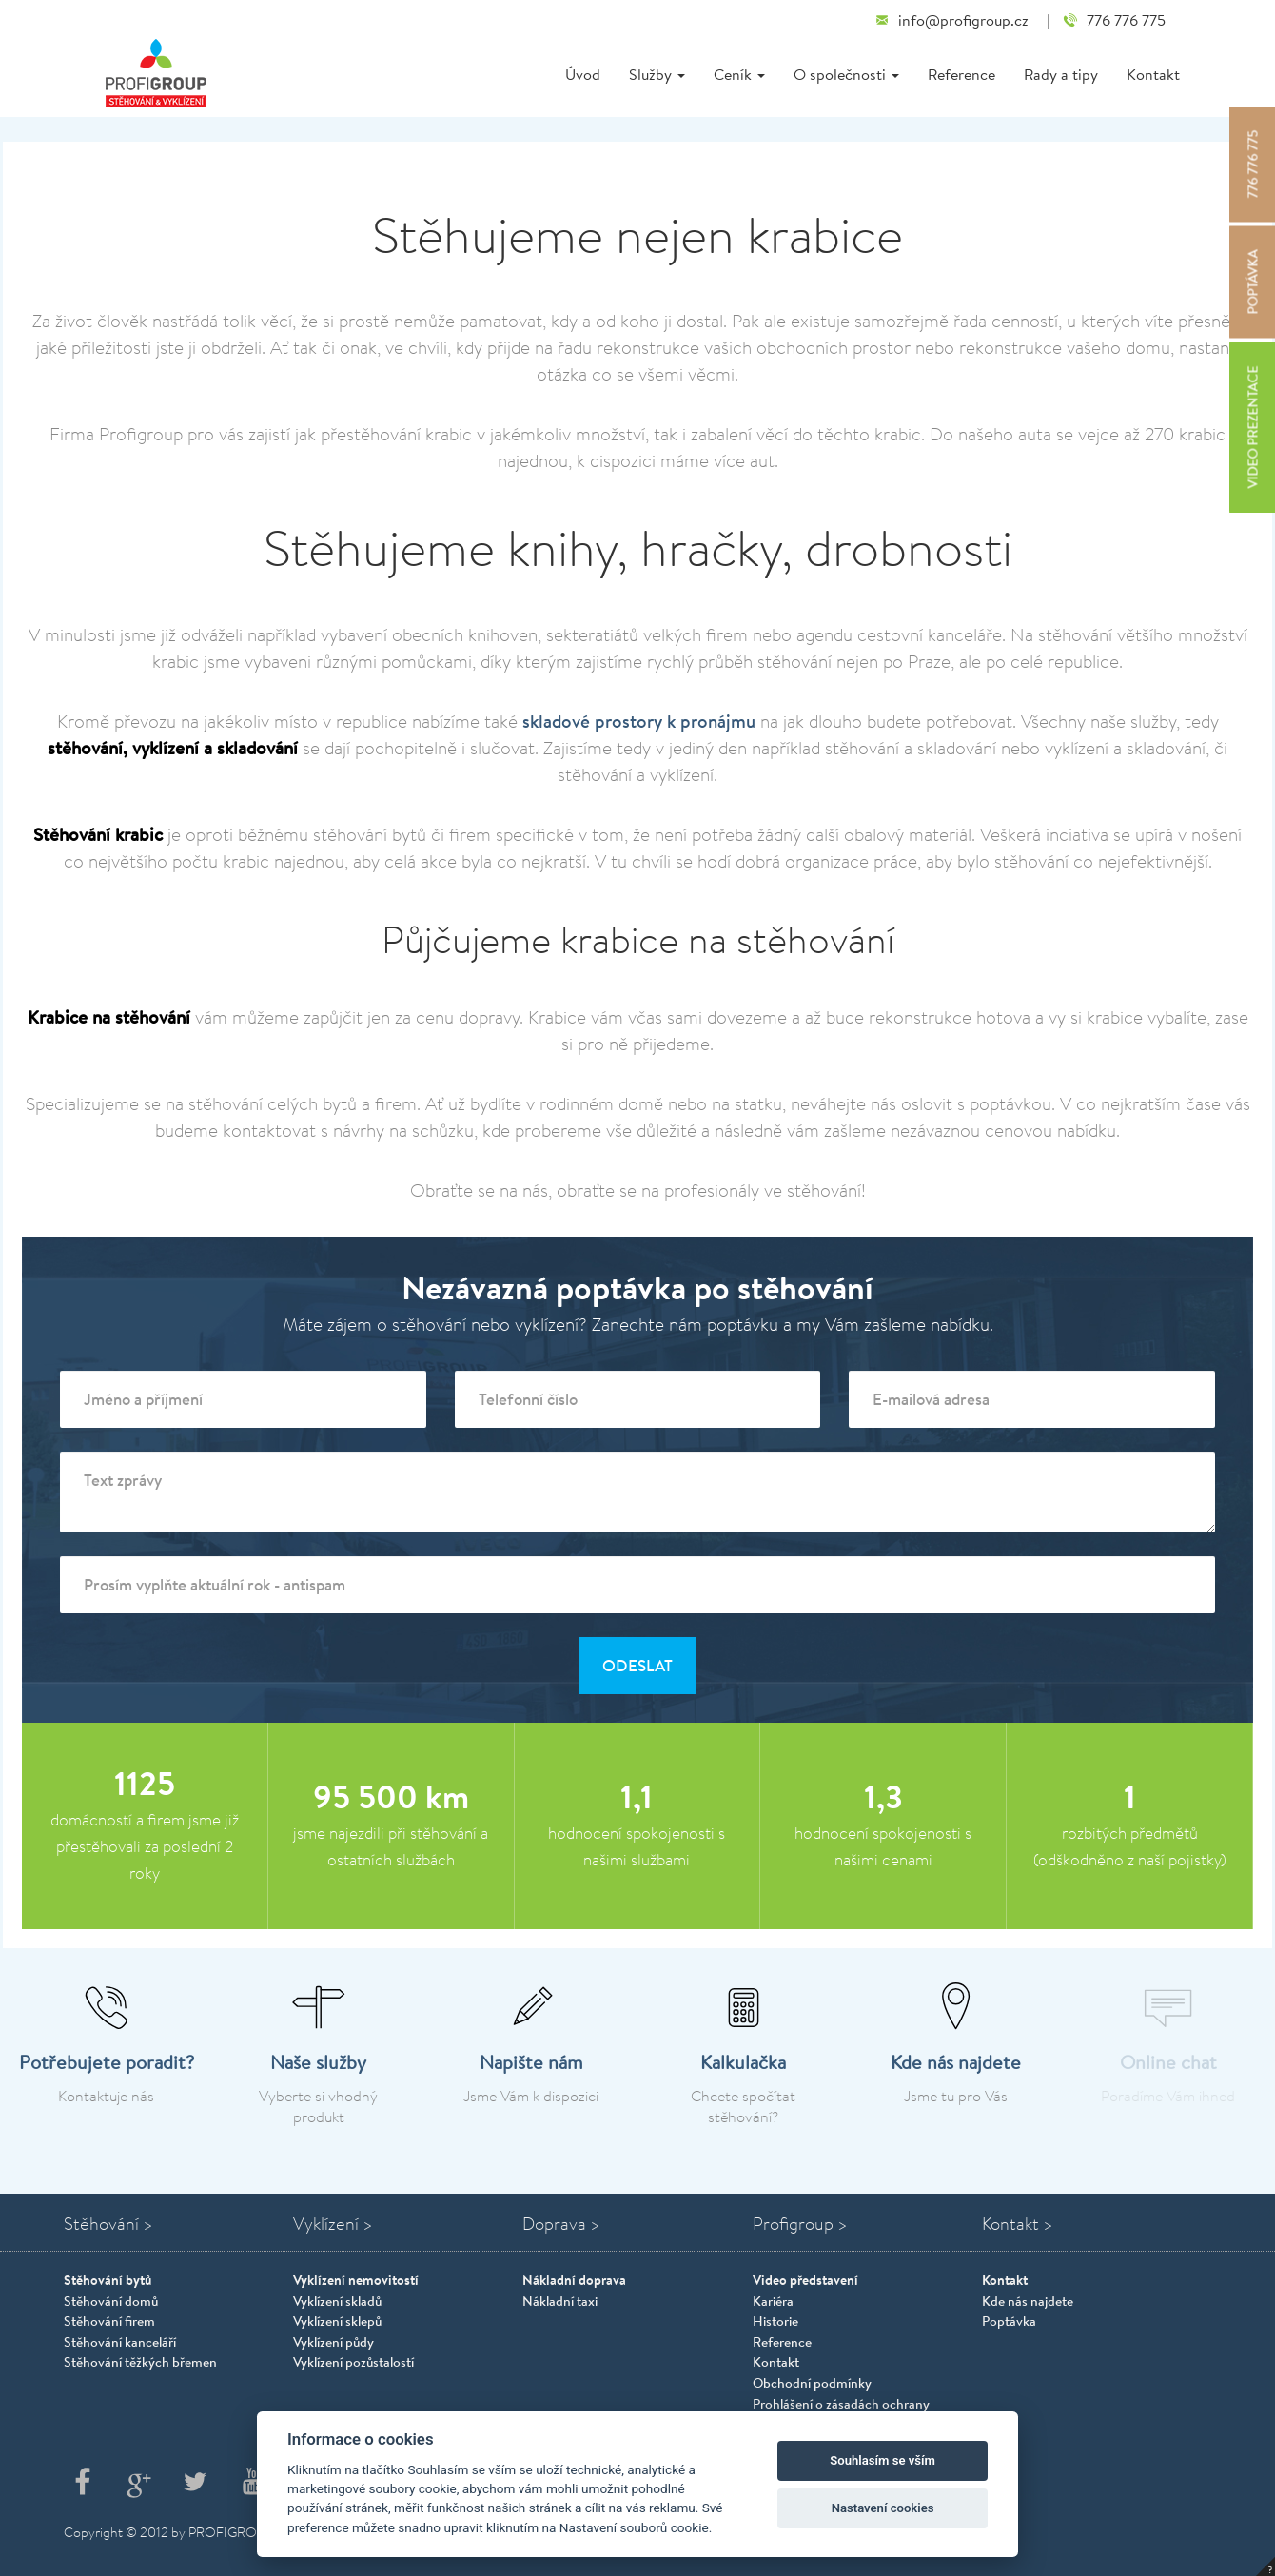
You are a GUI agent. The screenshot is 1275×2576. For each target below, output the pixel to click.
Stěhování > (108, 2223)
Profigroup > (800, 2223)
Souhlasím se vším (882, 2460)
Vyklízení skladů (337, 2301)
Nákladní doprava (574, 2280)
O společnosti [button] (846, 74)
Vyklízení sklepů (337, 2321)
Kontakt (1153, 74)
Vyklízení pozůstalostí (353, 2362)
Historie (775, 2321)
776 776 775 (1114, 20)
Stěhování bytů (107, 2280)
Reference (961, 74)
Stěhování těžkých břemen (140, 2362)
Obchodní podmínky (812, 2382)
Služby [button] (657, 74)
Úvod (582, 74)
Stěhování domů (111, 2301)
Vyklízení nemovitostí (356, 2280)
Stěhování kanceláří (120, 2342)
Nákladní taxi (560, 2301)
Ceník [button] (739, 74)
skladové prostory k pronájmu (638, 721)
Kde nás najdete (1027, 2301)
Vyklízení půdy (333, 2342)
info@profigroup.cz (951, 20)
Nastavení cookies (883, 2508)
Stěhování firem (109, 2321)
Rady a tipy (1061, 74)
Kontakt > (1017, 2223)
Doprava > (561, 2223)
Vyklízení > (333, 2223)
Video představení (805, 2280)
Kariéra (773, 2301)
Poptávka (1009, 2321)
